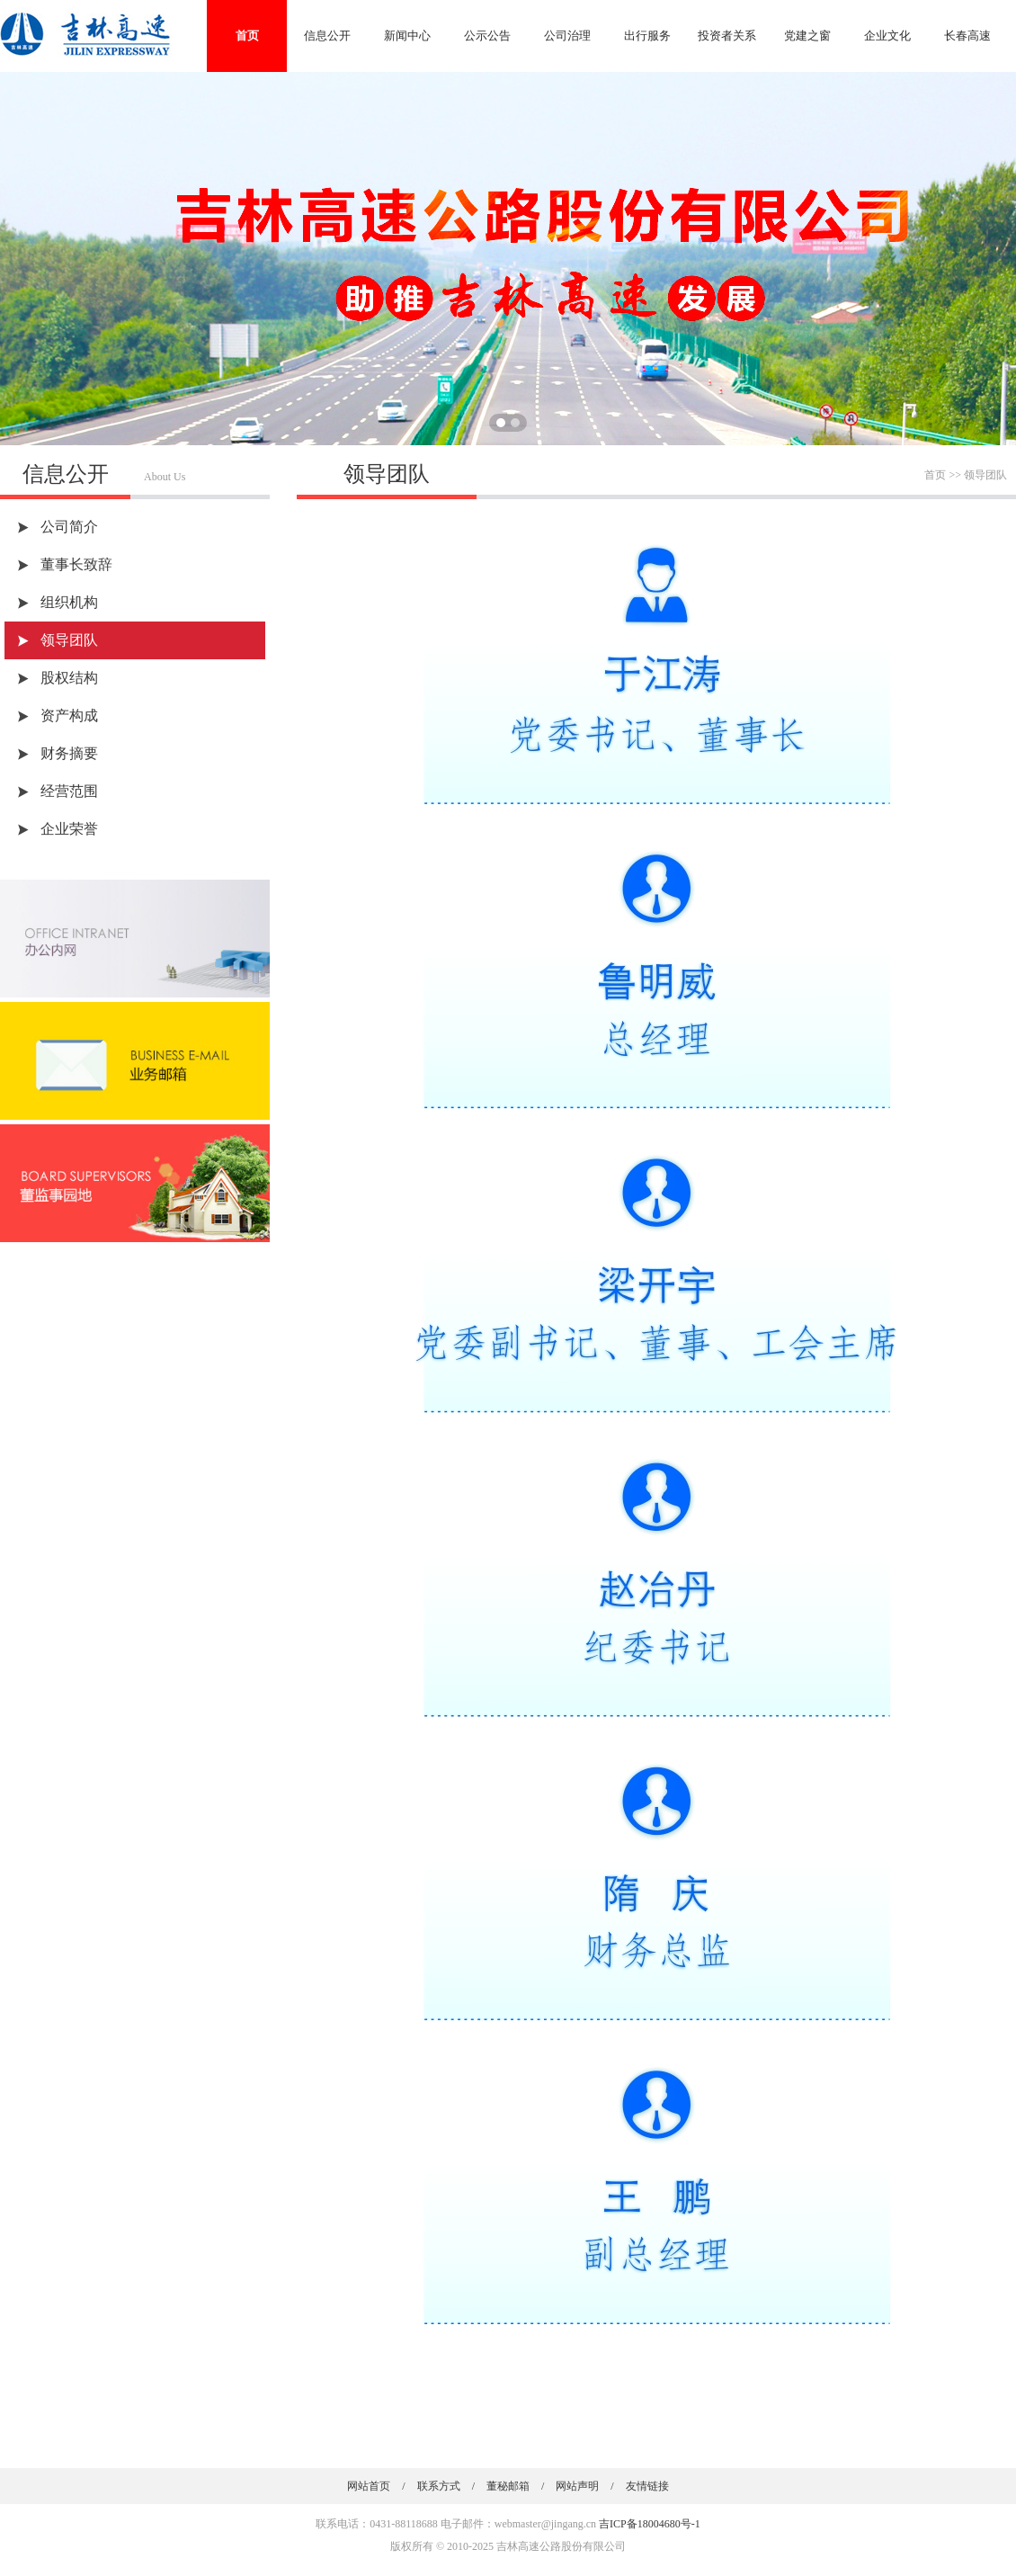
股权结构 (69, 677)
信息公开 (327, 35)
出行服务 (647, 35)
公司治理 (567, 35)
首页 (247, 35)
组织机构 (69, 602)
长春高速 (967, 35)
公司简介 (69, 526)
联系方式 (438, 2486)
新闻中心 (407, 35)
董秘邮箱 (508, 2486)
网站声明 (577, 2486)
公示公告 (487, 35)
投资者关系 (727, 35)
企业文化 (887, 35)
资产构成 (69, 715)
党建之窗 (807, 35)
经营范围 (69, 791)
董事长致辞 (76, 564)
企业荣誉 (69, 828)
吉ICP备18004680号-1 (649, 2524)
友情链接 (647, 2486)
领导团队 (69, 640)
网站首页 (368, 2486)
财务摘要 (69, 753)
